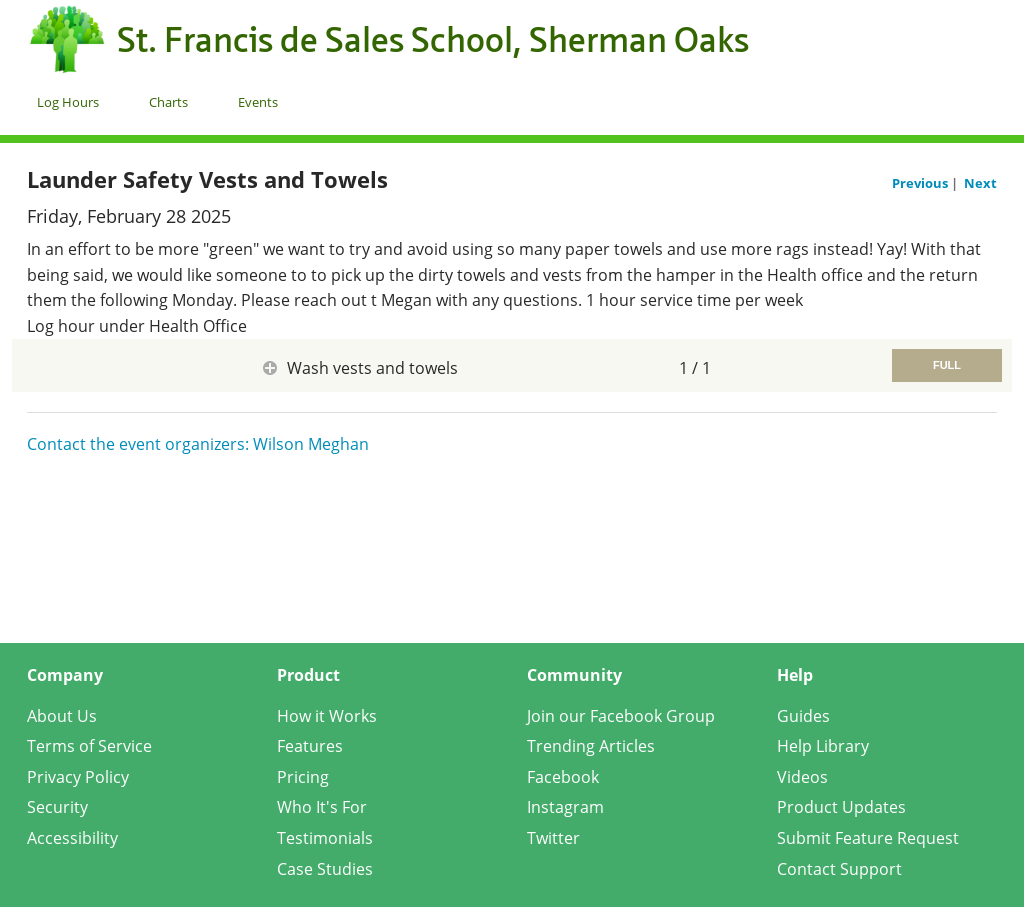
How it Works (327, 716)
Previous (921, 183)
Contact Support (839, 869)
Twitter (553, 838)
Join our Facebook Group (621, 716)
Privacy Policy (78, 777)
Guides (803, 716)
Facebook (563, 777)
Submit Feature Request (868, 838)
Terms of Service (89, 746)
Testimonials (325, 838)
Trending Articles (591, 746)
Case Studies (325, 869)
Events (258, 102)
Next (980, 183)
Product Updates (841, 807)
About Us (62, 716)
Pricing (303, 777)
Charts (168, 102)
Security (57, 807)
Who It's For (322, 807)
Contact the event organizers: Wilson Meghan (198, 444)
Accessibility (72, 838)
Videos (802, 777)
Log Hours (68, 102)
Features (310, 746)
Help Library (823, 746)
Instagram (565, 807)
